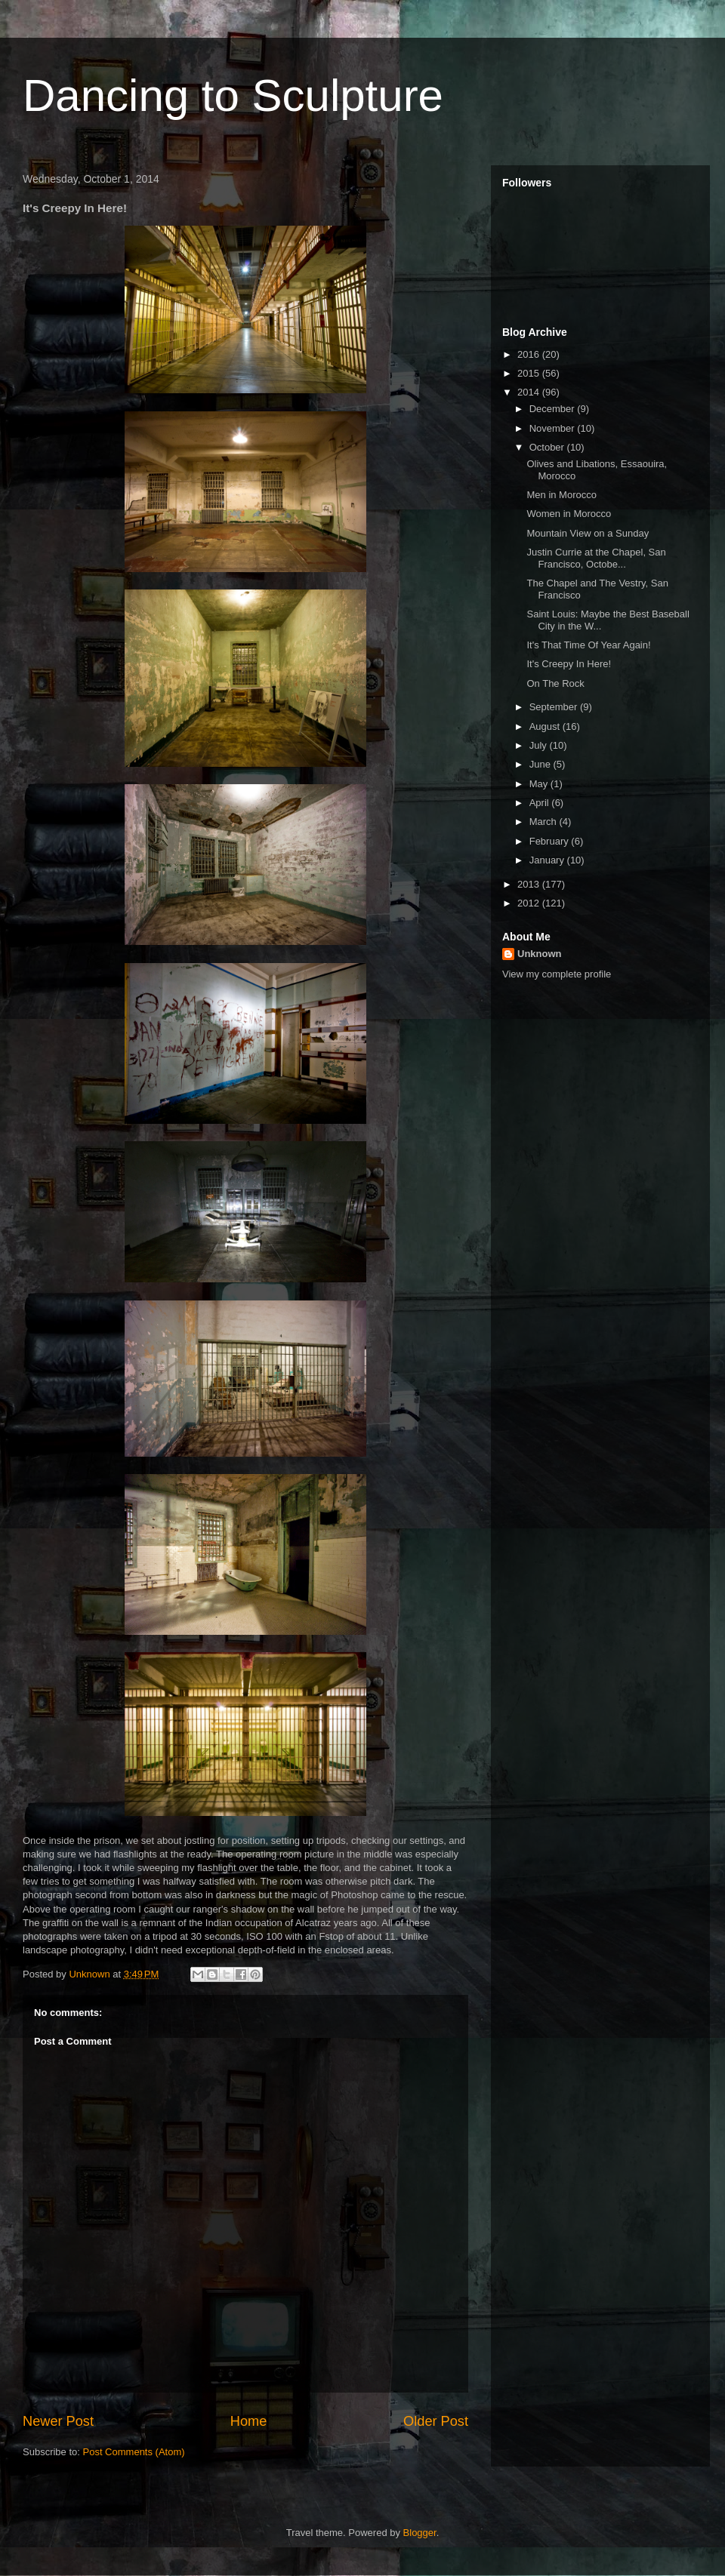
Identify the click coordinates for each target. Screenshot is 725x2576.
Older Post (435, 2421)
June (541, 764)
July (539, 745)
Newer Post (58, 2421)
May (540, 783)
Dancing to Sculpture (233, 95)
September (554, 706)
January (548, 860)
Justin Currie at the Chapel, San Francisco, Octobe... (595, 558)
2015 (529, 373)
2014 (529, 392)
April (540, 802)
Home (248, 2421)
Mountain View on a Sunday (587, 533)
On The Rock (555, 683)
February (550, 841)
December (553, 408)
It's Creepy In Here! (568, 663)
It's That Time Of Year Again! (588, 645)
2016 (529, 354)
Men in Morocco (561, 494)
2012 (529, 903)
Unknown (539, 953)
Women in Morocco (568, 513)
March (544, 821)
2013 (529, 884)
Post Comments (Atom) (134, 2452)
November (553, 428)
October (548, 447)
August (546, 726)
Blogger (420, 2532)
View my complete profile (556, 974)
